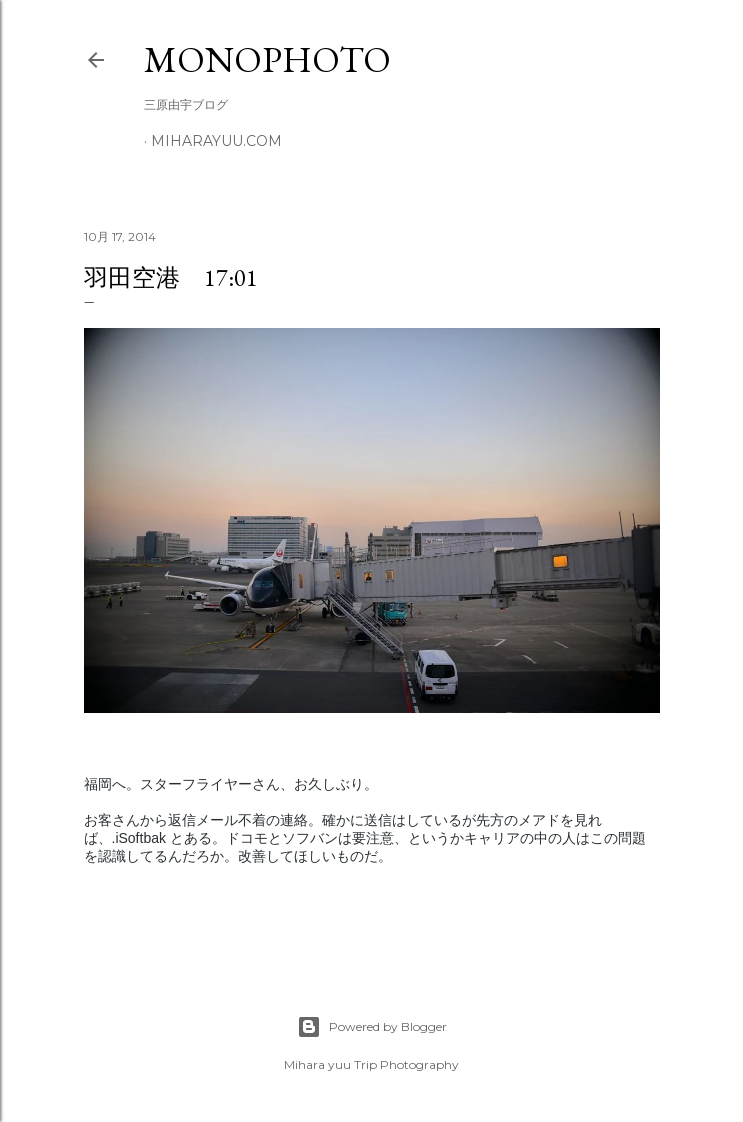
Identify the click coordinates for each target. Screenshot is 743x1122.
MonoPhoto (267, 59)
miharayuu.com (216, 141)
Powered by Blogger (372, 1027)
